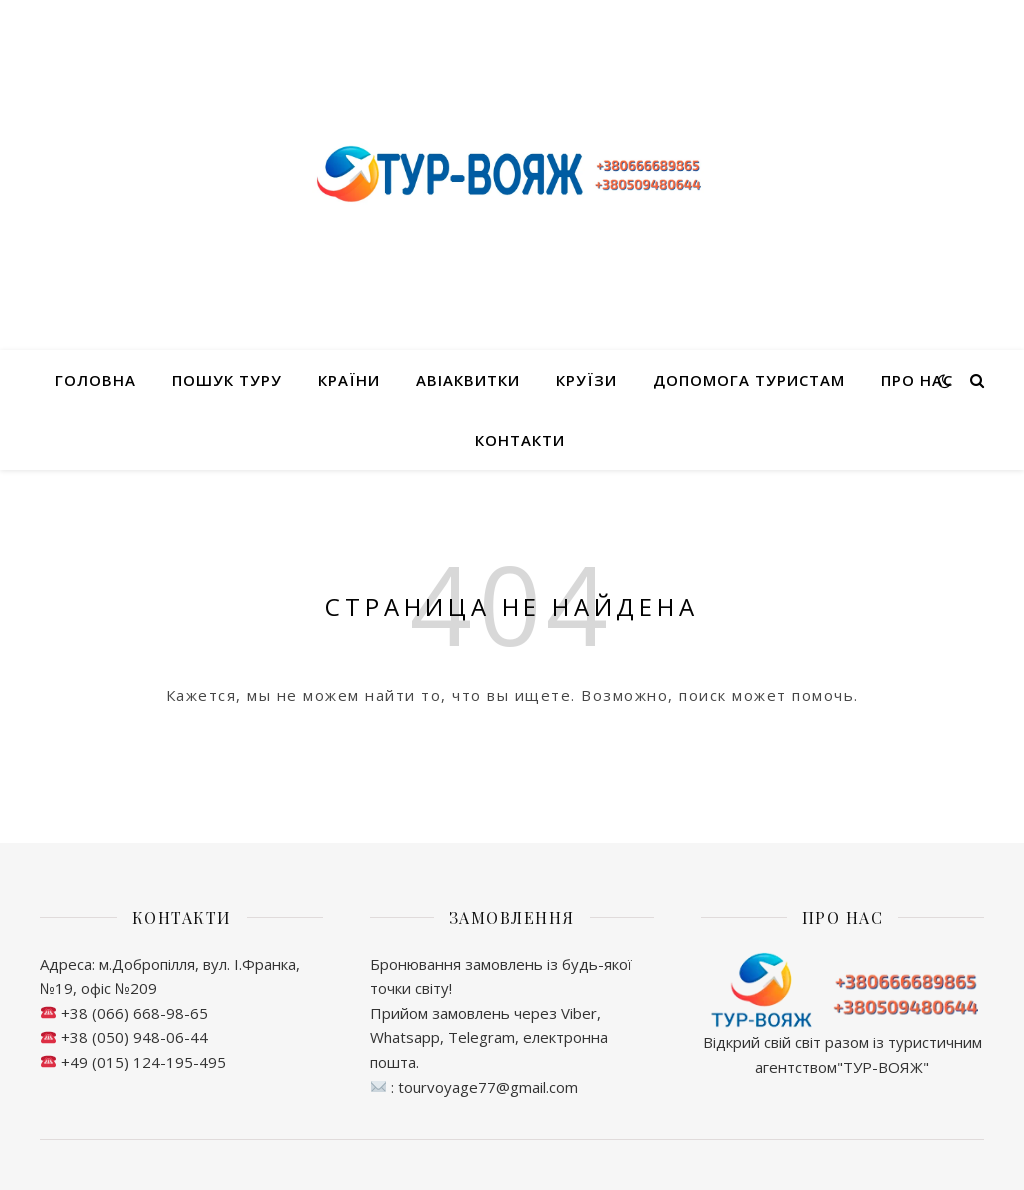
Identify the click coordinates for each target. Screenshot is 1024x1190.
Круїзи (586, 380)
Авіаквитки (468, 380)
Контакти (520, 440)
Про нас (917, 380)
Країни (349, 380)
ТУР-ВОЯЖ (883, 1067)
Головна (95, 380)
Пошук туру (227, 380)
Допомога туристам (749, 380)
